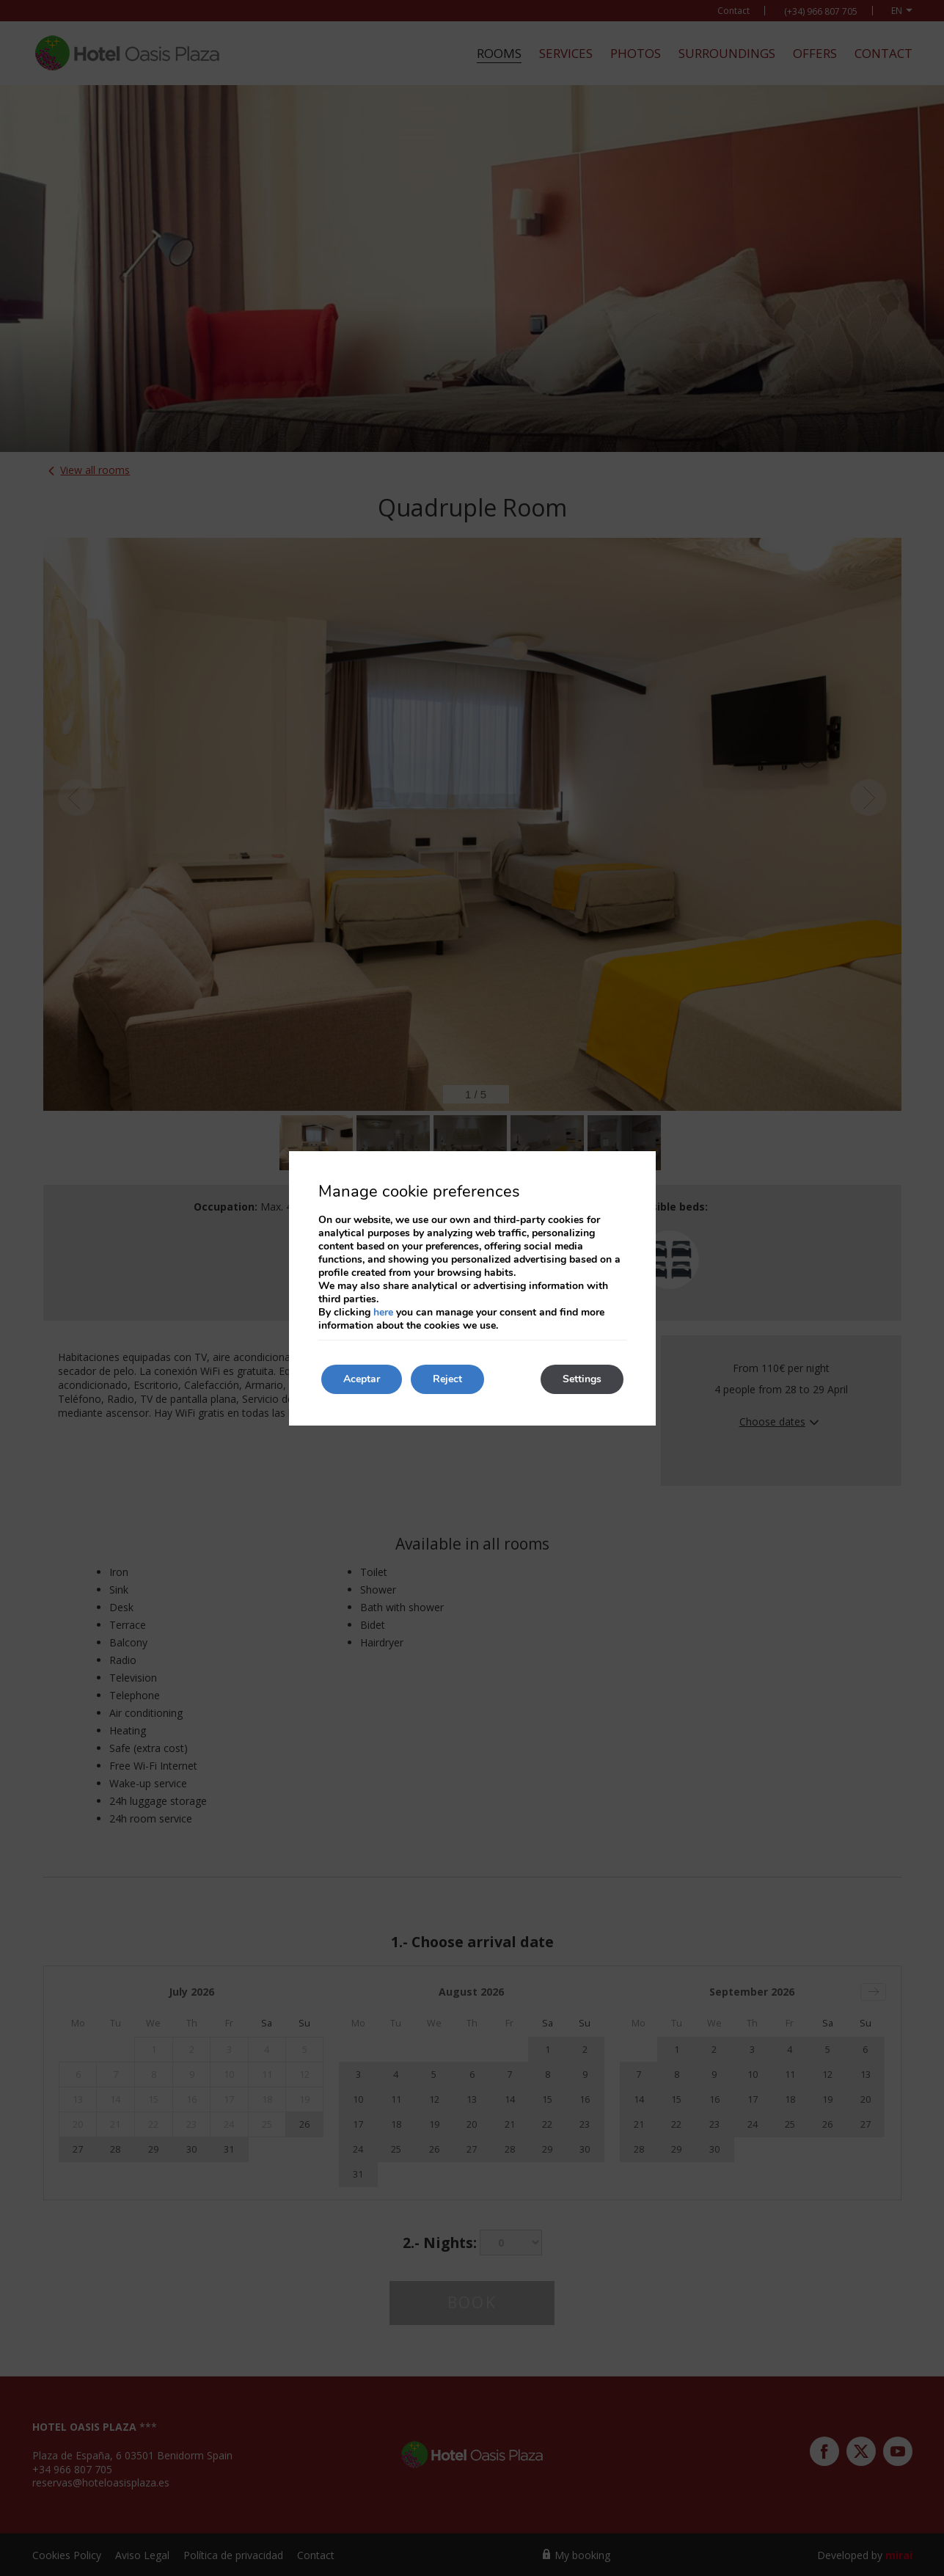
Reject (447, 1379)
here (383, 1312)
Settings (582, 1379)
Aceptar (361, 1379)
